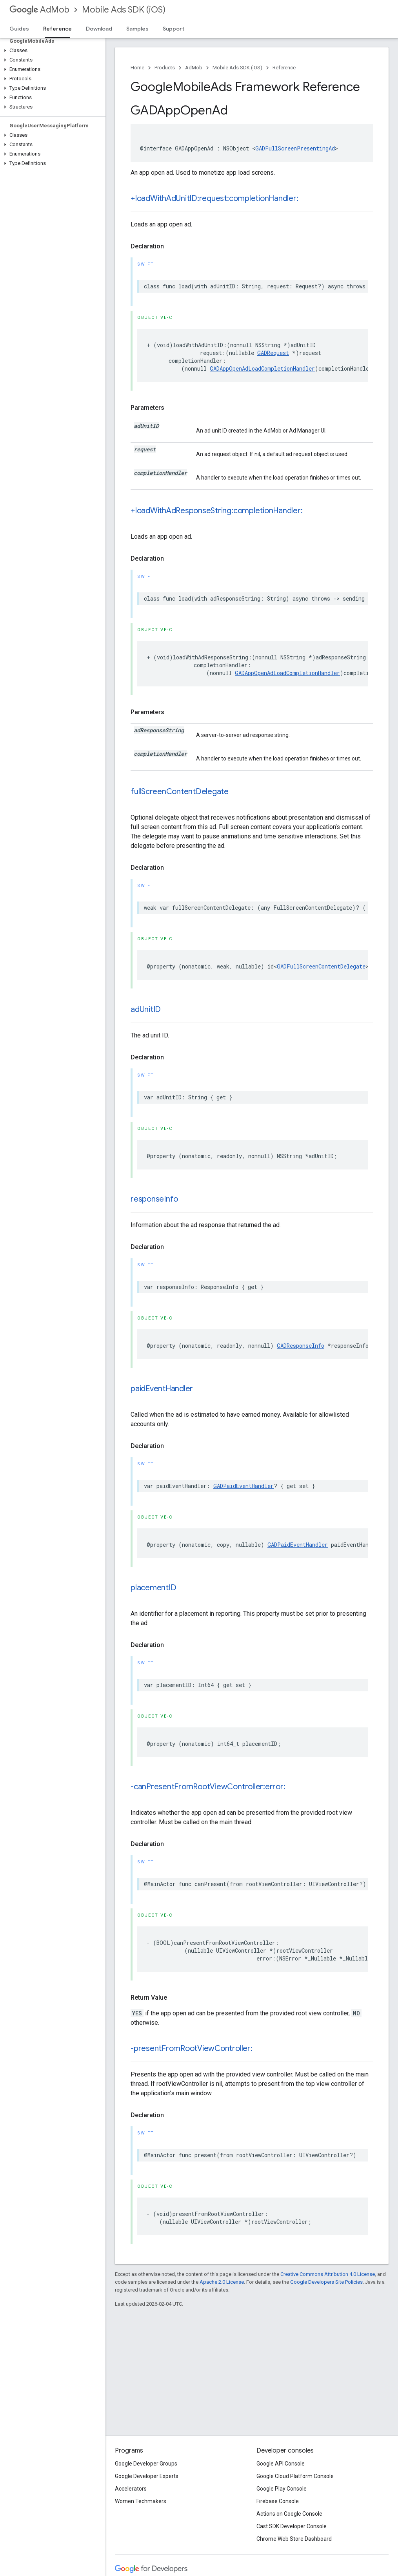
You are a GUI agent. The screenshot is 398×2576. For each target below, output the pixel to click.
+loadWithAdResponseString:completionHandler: (216, 511)
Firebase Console (277, 2501)
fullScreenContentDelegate (180, 792)
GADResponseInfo (300, 1345)
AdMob (39, 9)
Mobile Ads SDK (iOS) (123, 9)
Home (137, 68)
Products (164, 68)
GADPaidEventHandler (243, 1486)
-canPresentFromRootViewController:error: (208, 1787)
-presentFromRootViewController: (192, 2048)
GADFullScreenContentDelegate (321, 966)
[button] (51, 50)
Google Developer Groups (146, 2463)
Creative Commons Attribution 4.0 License (327, 2274)
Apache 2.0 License (222, 2282)
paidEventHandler (162, 1389)
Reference (284, 68)
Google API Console (280, 2463)
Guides (19, 28)
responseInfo (154, 1199)
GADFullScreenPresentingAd (295, 148)
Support (173, 28)
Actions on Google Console (289, 2514)
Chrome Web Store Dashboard (294, 2539)
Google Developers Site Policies (326, 2282)
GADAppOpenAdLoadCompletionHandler (262, 368)
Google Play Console (281, 2488)
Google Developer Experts (146, 2476)
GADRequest (273, 353)
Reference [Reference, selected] (57, 28)
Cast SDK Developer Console (291, 2526)
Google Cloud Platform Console (295, 2476)
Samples (137, 28)
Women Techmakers (140, 2501)
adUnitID (146, 1009)
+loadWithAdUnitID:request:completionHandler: (214, 198)
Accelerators (131, 2488)
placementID (153, 1588)
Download (99, 28)
